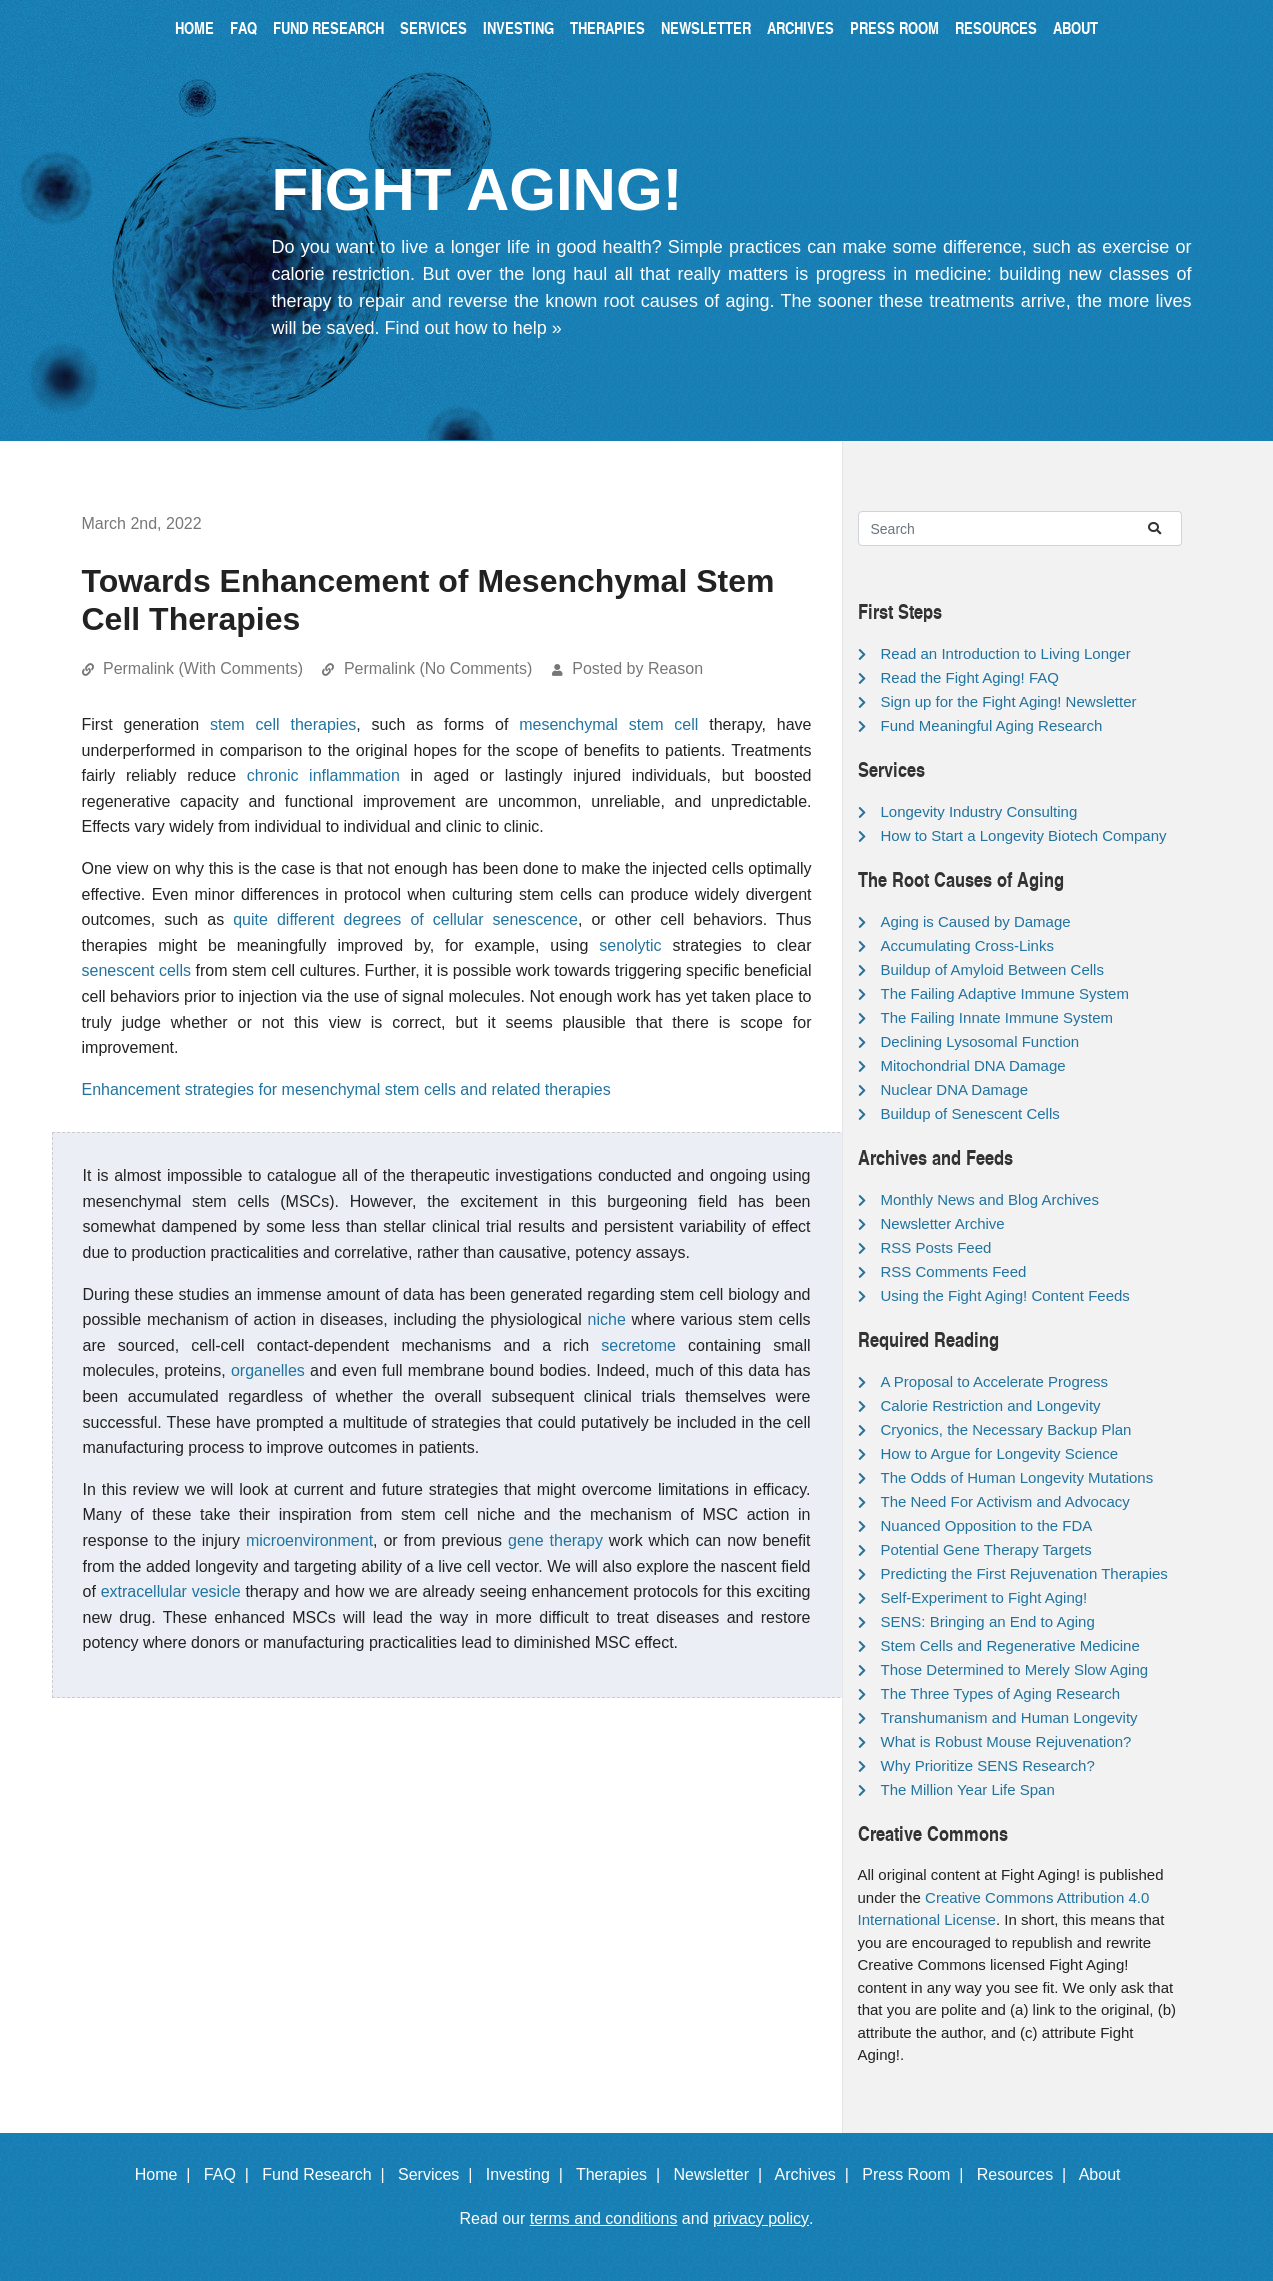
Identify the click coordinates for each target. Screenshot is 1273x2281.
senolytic (630, 945)
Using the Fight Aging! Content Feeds (1005, 1295)
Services (433, 27)
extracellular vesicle (171, 1591)
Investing (518, 27)
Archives (800, 27)
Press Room (894, 27)
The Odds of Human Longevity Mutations (1017, 1477)
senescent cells (136, 970)
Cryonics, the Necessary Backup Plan (1006, 1429)
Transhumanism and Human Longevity (1009, 1717)
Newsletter (706, 27)
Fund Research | (327, 2174)
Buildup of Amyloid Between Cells (992, 969)
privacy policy (761, 2218)
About (1075, 27)
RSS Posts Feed (936, 1247)
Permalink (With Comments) (203, 668)
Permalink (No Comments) (438, 668)
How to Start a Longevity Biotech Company (1024, 835)
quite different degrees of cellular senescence (405, 919)
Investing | (529, 2174)
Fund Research (328, 27)
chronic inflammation (323, 775)
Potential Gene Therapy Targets (986, 1549)
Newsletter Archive (943, 1223)
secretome (638, 1345)
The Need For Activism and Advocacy (1005, 1501)
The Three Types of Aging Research (1001, 1693)
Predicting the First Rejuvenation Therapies (1024, 1573)
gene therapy (555, 1540)
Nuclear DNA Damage (955, 1089)
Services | (439, 2174)
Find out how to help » (473, 328)
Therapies (607, 27)
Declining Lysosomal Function (980, 1041)
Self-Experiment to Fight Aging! (984, 1597)
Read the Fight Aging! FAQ (970, 677)
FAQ (243, 27)
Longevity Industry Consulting (979, 811)
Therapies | (622, 2174)
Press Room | (917, 2174)
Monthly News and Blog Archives (990, 1199)
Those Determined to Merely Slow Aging (1015, 1669)
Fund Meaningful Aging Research (992, 725)
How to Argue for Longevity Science (1000, 1453)
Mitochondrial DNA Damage (973, 1065)
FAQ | (231, 2174)
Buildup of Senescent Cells (970, 1113)
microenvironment (309, 1540)
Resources (996, 27)
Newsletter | (722, 2174)
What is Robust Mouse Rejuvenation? (1006, 1741)
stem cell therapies (283, 724)
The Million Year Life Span (968, 1789)
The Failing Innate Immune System (997, 1017)
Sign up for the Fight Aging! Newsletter (1009, 701)
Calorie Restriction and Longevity (991, 1405)
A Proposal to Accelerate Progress (995, 1381)
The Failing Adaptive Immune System (1005, 993)
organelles (268, 1370)
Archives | (816, 2174)
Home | (167, 2174)
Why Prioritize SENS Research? (988, 1765)
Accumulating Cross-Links (967, 945)
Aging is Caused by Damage (976, 921)
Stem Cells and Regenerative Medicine (1010, 1645)
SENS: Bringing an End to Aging (988, 1621)
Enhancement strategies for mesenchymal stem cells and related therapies (346, 1089)
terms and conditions (604, 2218)
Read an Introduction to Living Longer (1006, 653)
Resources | (1026, 2174)
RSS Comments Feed (954, 1271)
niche (607, 1319)
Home (194, 27)
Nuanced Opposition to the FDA (987, 1525)
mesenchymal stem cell (608, 724)
